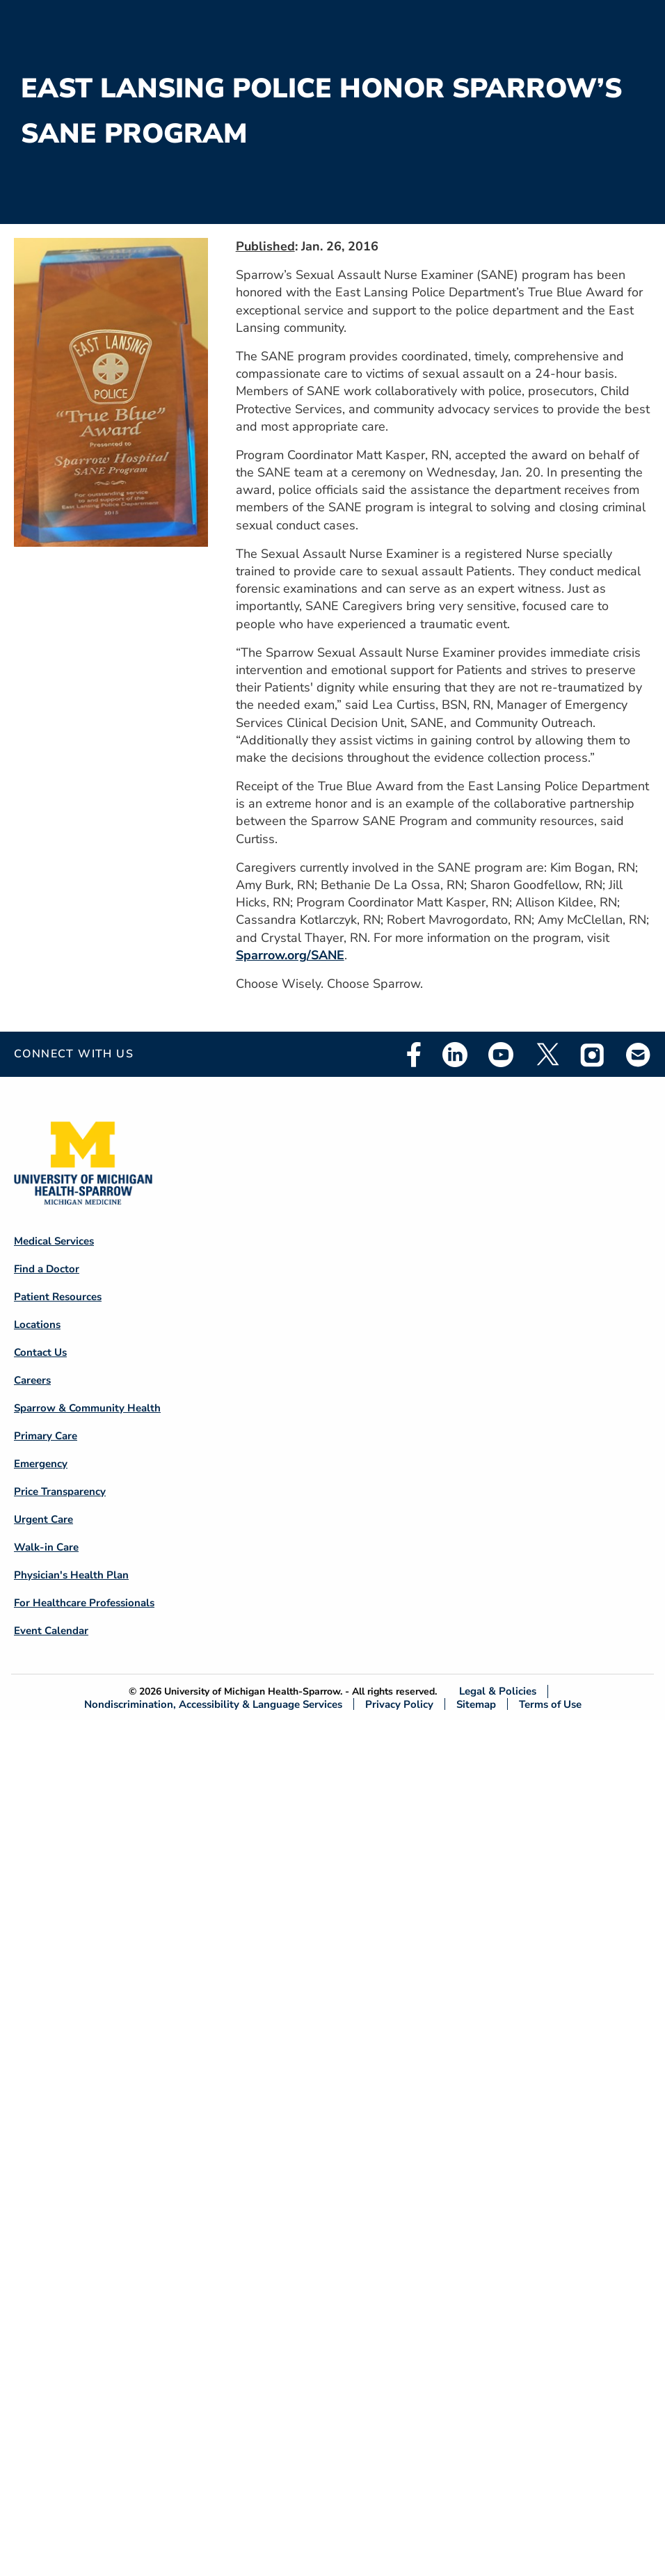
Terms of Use (550, 1704)
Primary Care (45, 1436)
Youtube (500, 1054)
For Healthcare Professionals (84, 1603)
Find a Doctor (46, 1269)
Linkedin (454, 1054)
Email (638, 1054)
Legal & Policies (497, 1691)
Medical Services (54, 1241)
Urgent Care (43, 1519)
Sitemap (476, 1704)
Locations (37, 1324)
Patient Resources (58, 1297)
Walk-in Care (46, 1547)
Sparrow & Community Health (87, 1408)
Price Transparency (60, 1491)
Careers (32, 1380)
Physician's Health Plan (71, 1575)
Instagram (592, 1054)
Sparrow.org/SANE (290, 955)
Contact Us (40, 1352)
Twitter (546, 1054)
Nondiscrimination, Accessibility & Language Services (213, 1704)
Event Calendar (51, 1631)
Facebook (414, 1054)
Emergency (40, 1464)
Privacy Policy (399, 1704)
